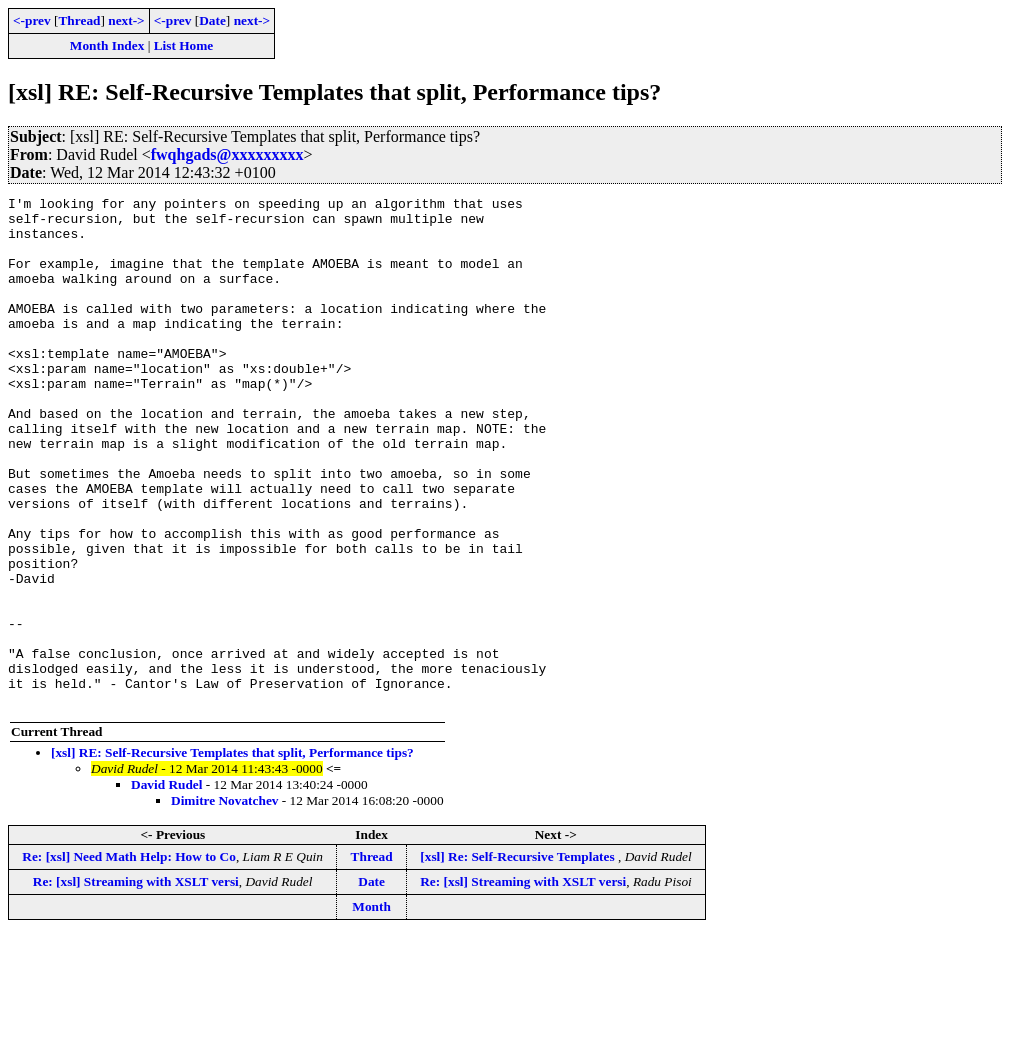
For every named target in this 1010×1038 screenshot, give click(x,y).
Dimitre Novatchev (224, 902)
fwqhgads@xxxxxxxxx (227, 154)
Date (212, 20)
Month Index (107, 45)
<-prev (32, 20)
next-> (126, 20)
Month (371, 1008)
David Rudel (166, 886)
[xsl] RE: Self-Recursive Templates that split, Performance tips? (232, 854)
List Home (184, 45)
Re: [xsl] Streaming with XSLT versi (136, 983)
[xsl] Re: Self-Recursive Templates (519, 958)
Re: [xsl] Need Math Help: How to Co (129, 958)
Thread (79, 20)
